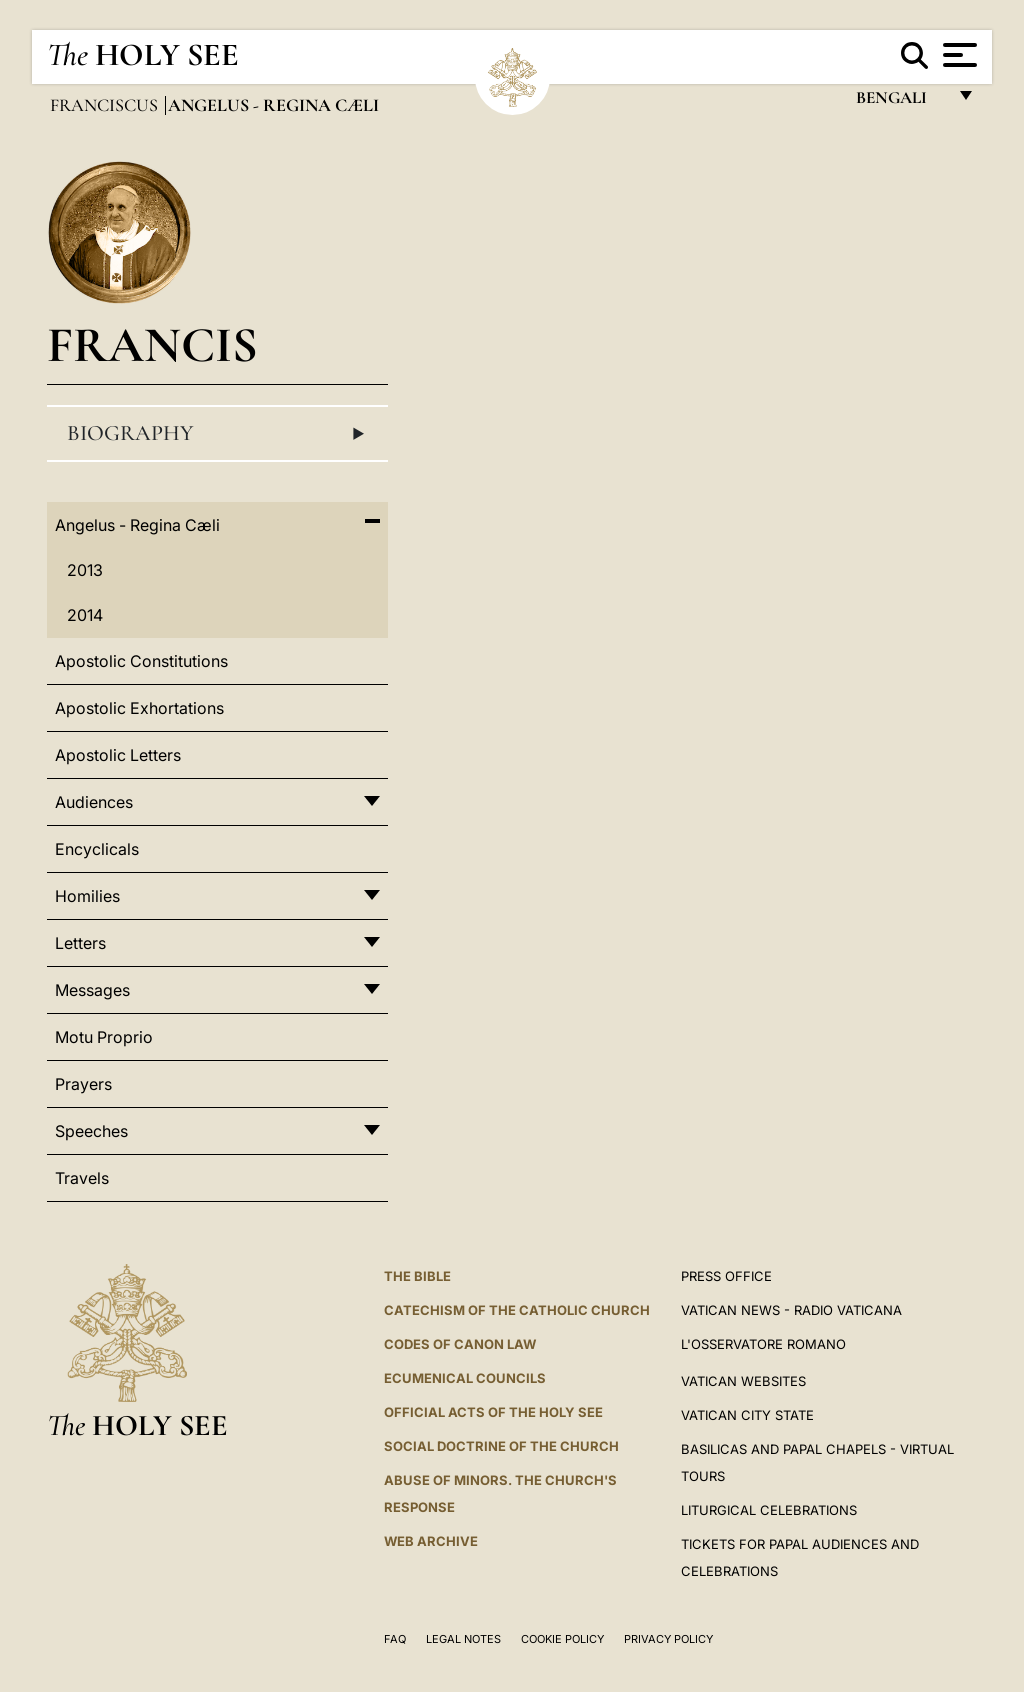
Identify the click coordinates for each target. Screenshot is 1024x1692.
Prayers (83, 1084)
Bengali (900, 102)
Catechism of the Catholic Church (517, 1310)
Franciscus (106, 105)
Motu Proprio (104, 1037)
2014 (85, 615)
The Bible (417, 1276)
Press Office (726, 1276)
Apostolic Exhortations (139, 708)
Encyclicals (97, 849)
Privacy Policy (668, 1639)
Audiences (94, 802)
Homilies (87, 896)
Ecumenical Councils (465, 1378)
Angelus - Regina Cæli (137, 525)
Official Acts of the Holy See (493, 1412)
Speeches (91, 1131)
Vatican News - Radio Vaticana (791, 1310)
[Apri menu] (957, 55)
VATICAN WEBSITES (743, 1381)
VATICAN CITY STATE (747, 1415)
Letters (80, 943)
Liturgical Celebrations (769, 1510)
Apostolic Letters (118, 755)
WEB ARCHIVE (431, 1541)
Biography (217, 434)
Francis (152, 344)
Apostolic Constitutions (141, 661)
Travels (82, 1178)
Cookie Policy (562, 1639)
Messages (92, 990)
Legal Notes (463, 1639)
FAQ (395, 1639)
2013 (85, 570)
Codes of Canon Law (460, 1344)
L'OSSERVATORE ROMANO (763, 1344)
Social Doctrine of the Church (501, 1446)
